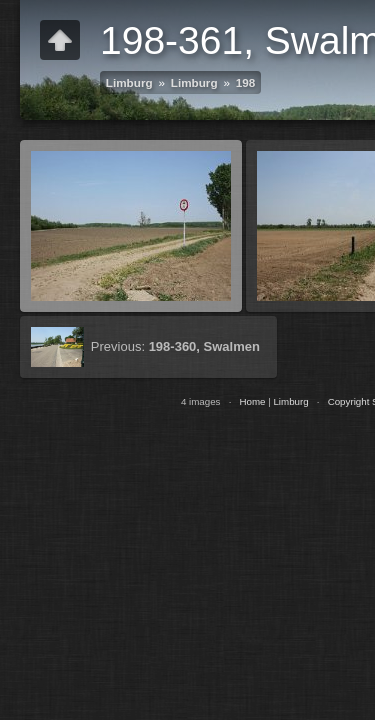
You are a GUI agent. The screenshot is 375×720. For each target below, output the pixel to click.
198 (246, 82)
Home (252, 401)
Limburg (129, 82)
